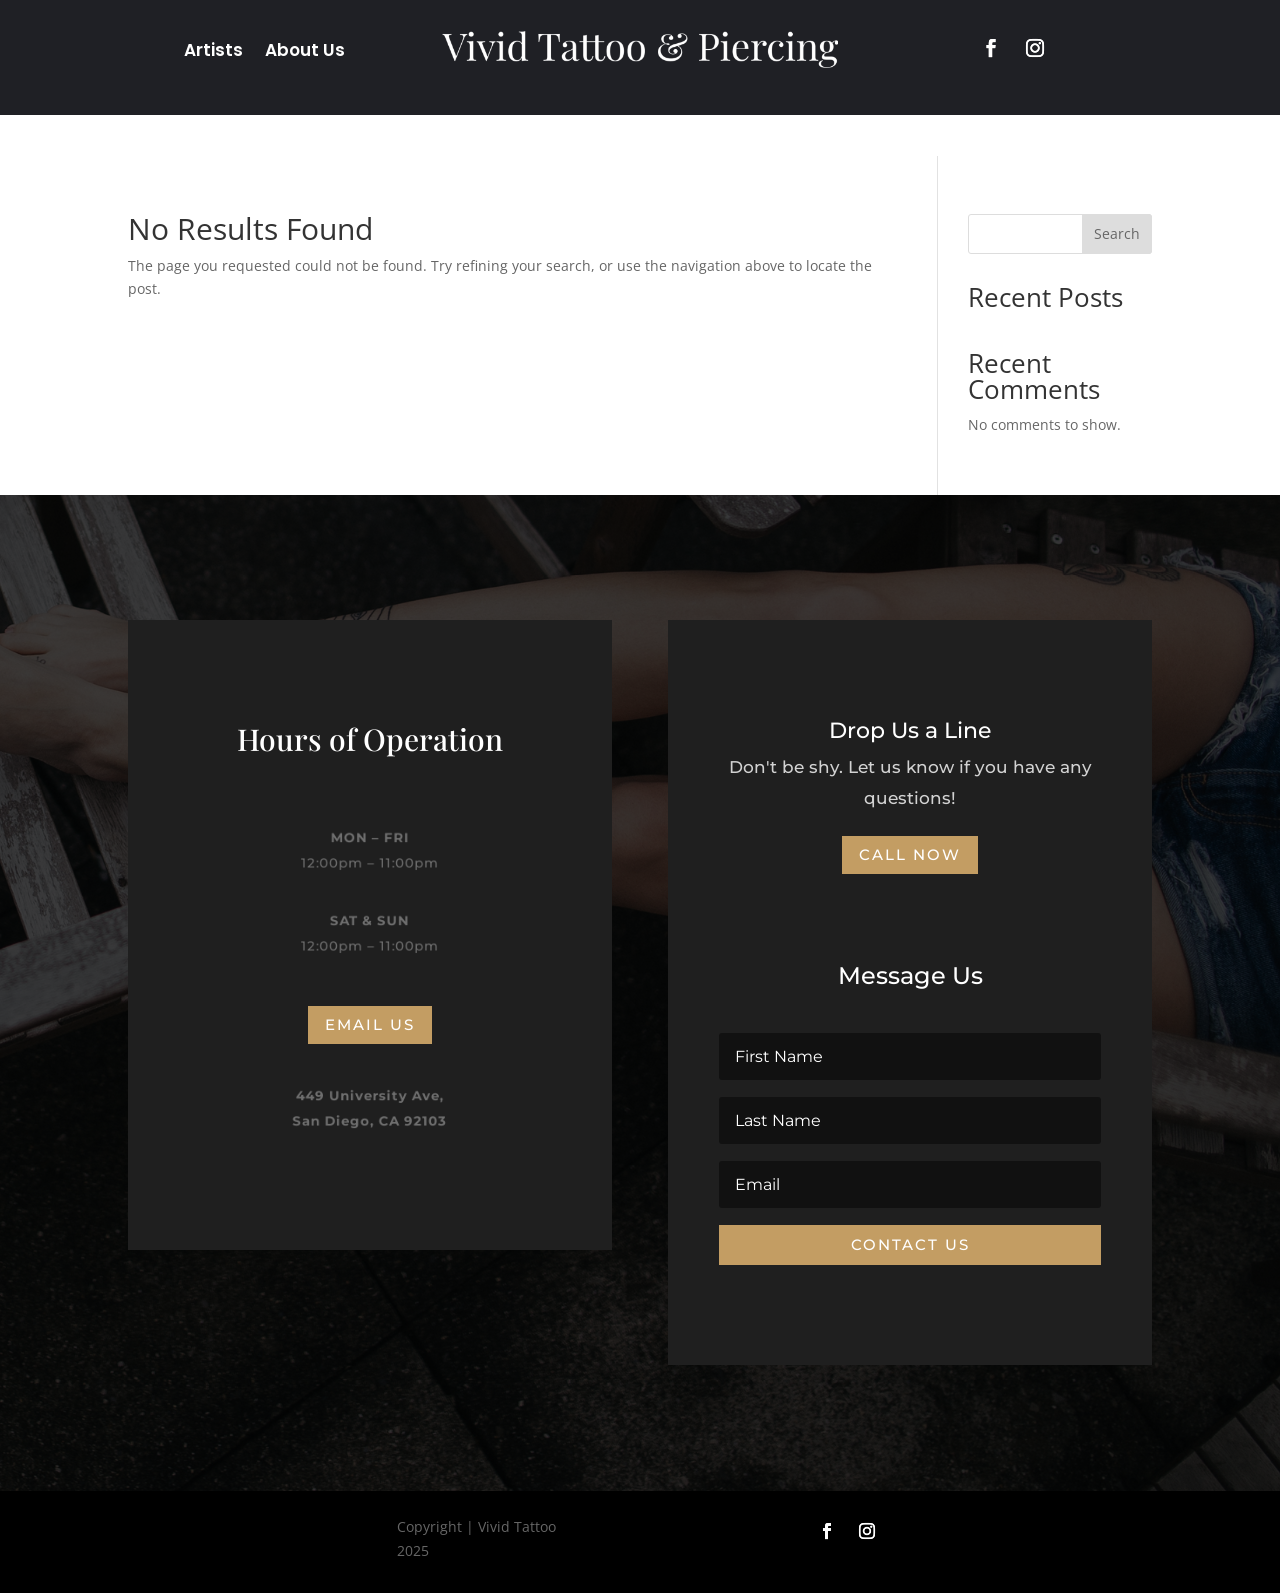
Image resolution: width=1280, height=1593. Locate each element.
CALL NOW (910, 854)
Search (1117, 233)
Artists (213, 52)
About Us (305, 52)
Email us (370, 1024)
